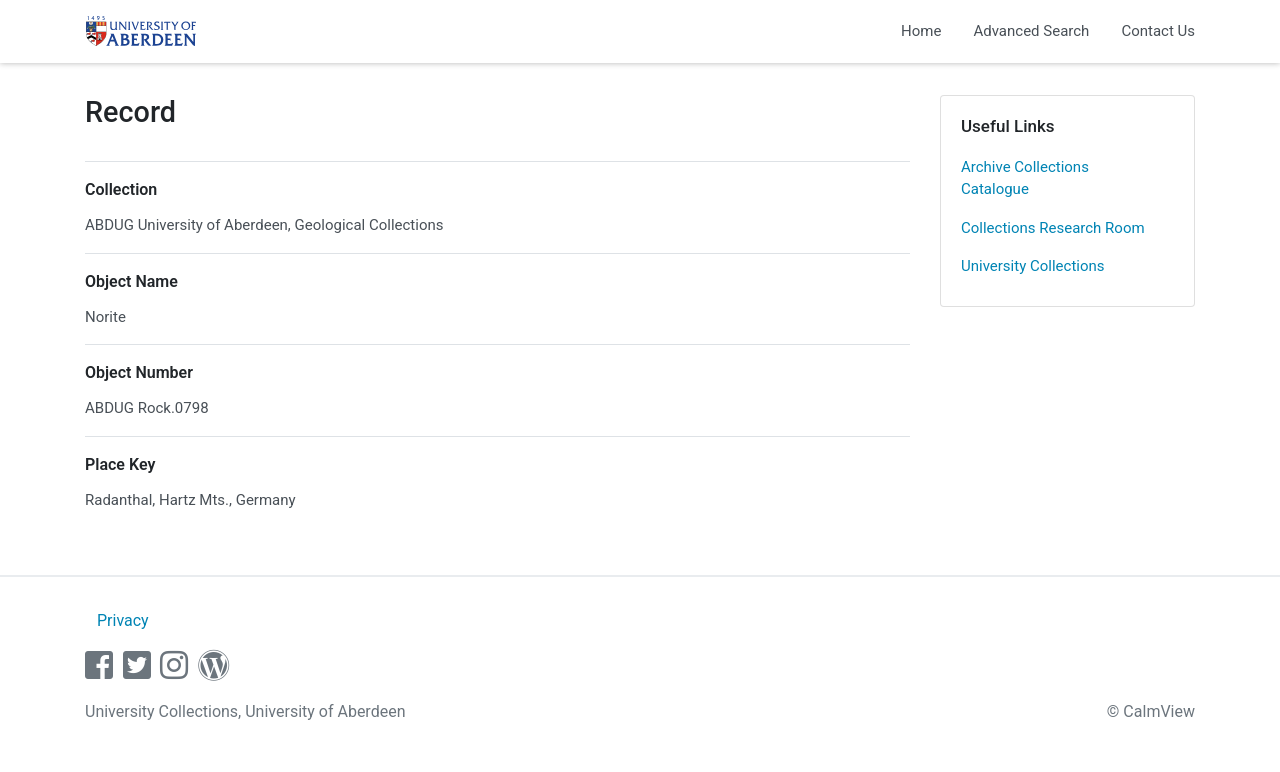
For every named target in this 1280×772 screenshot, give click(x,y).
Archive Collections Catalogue (1025, 178)
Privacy (123, 620)
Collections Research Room (1053, 228)
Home (921, 31)
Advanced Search (1031, 31)
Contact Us (1158, 31)
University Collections (1033, 266)
